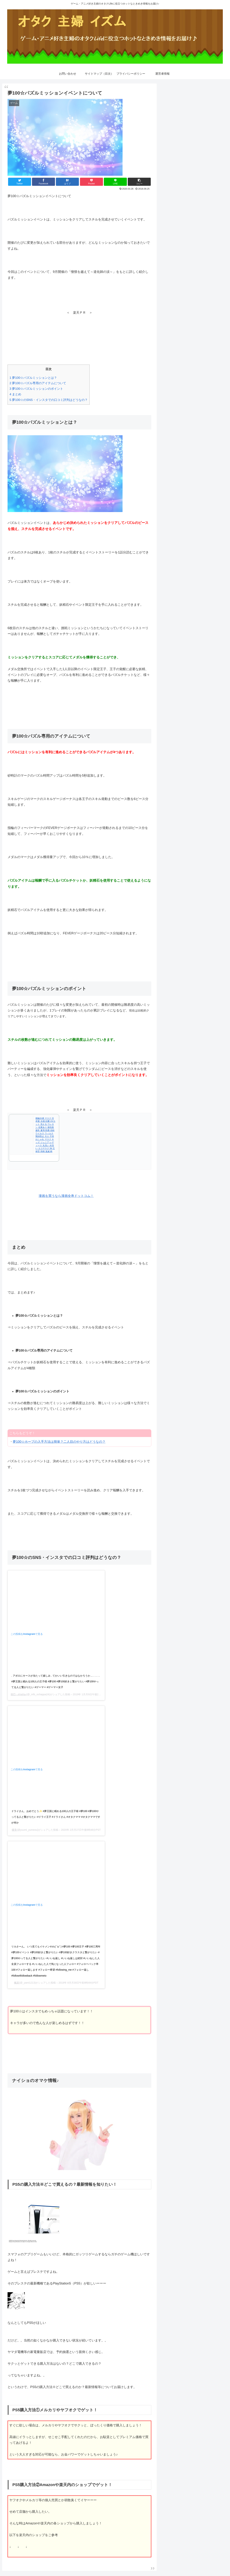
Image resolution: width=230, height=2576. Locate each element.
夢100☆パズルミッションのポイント (36, 388)
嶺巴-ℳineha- (18, 1694)
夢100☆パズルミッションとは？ (33, 377)
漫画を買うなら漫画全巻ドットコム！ (66, 1196)
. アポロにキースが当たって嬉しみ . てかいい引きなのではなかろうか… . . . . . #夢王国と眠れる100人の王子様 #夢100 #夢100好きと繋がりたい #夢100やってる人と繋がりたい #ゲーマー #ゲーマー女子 (55, 1681)
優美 (14, 1829)
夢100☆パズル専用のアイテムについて (38, 383)
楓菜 (16, 1982)
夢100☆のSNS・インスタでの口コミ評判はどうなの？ (49, 400)
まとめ (15, 394)
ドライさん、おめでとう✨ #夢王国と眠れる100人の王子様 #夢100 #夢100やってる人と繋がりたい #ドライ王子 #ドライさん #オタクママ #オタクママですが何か (55, 1817)
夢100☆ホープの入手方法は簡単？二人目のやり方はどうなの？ (59, 1441)
